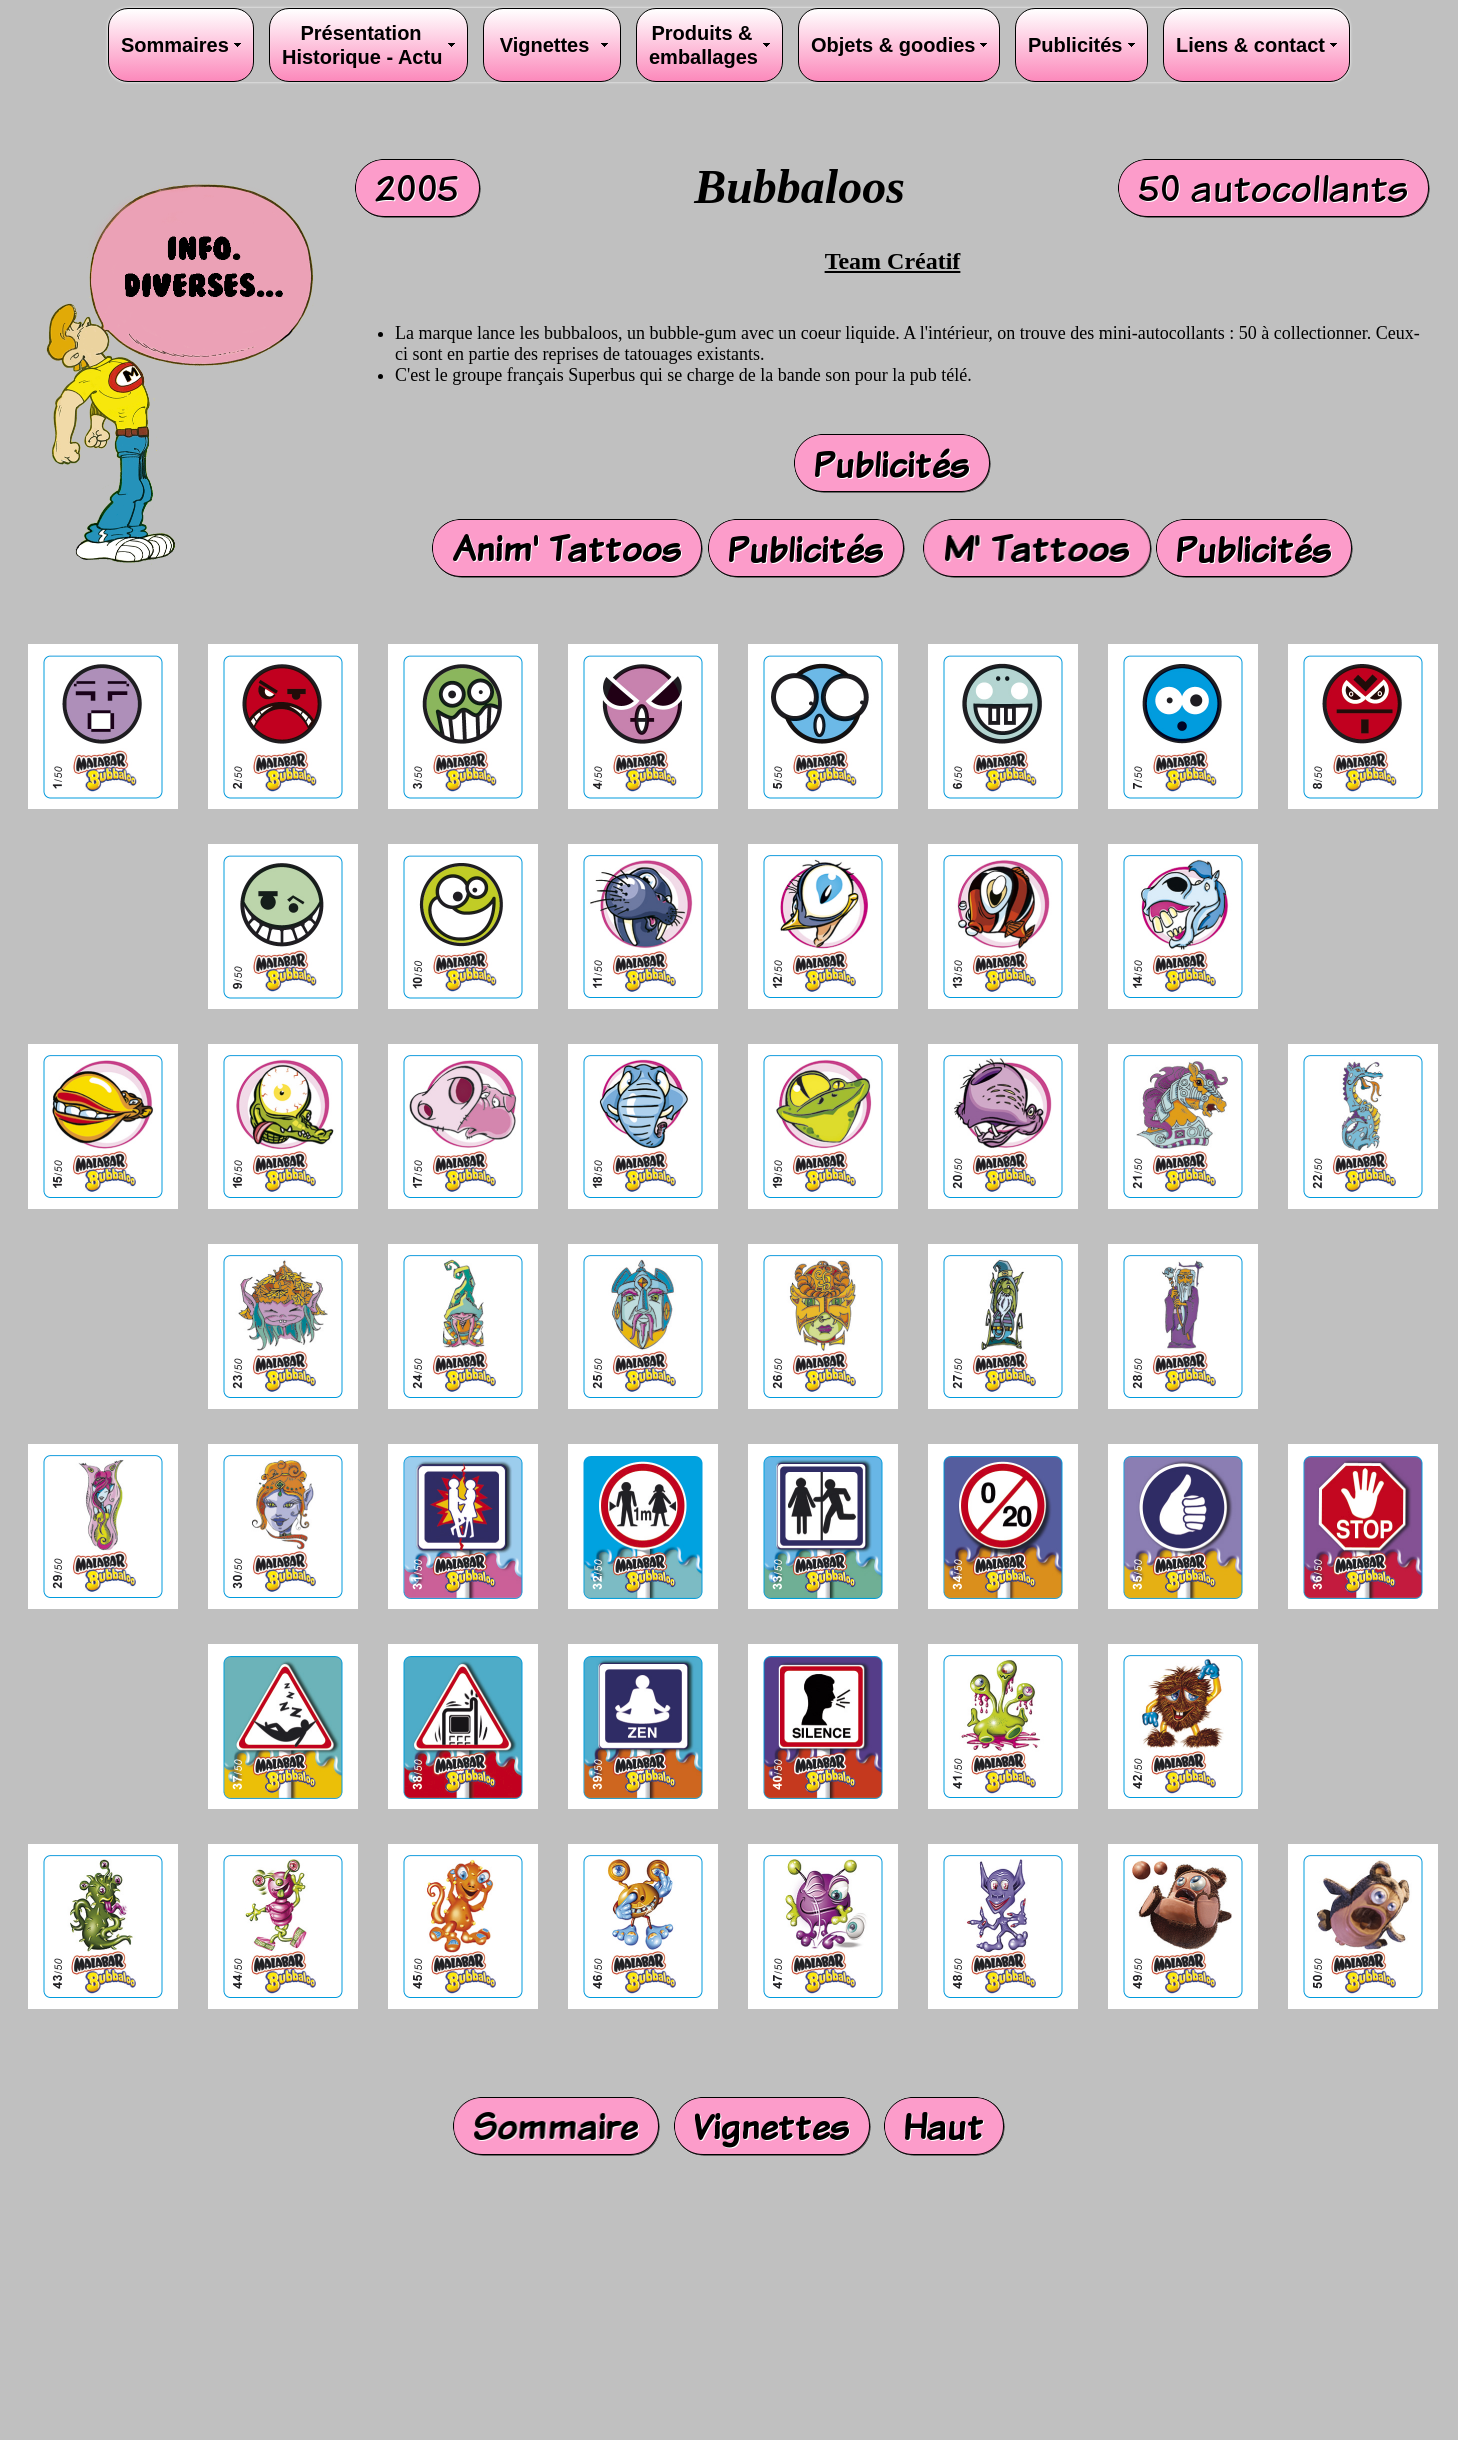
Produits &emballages (703, 45)
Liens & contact (1256, 45)
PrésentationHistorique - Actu (362, 45)
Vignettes (545, 45)
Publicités (1075, 45)
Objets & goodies (899, 45)
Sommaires (175, 45)
